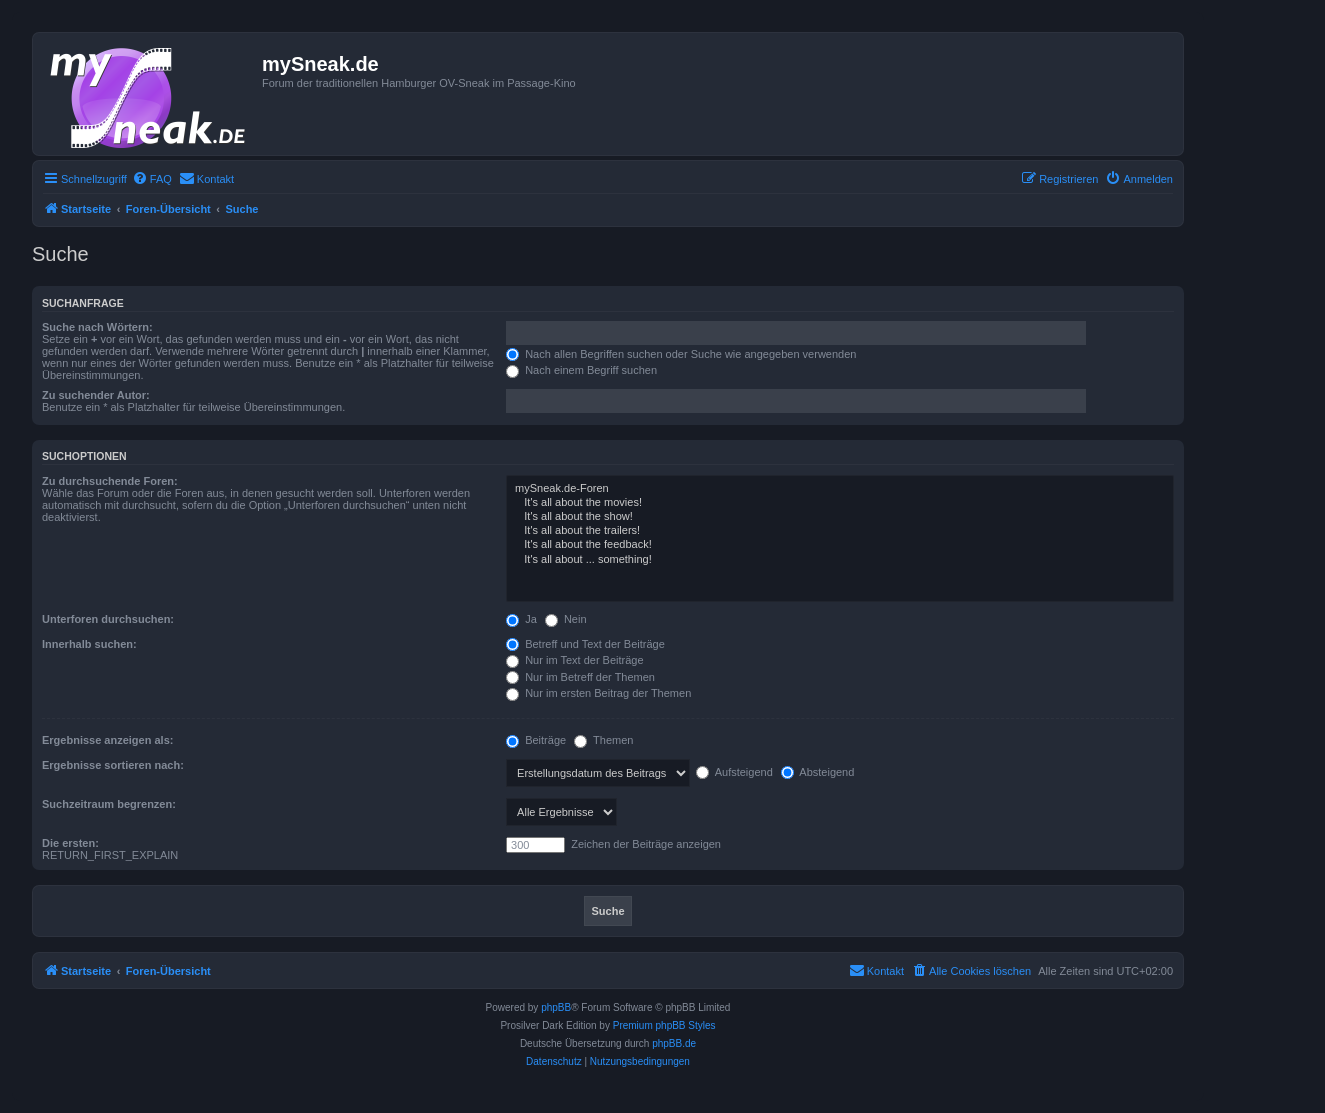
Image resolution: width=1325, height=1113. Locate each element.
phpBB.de (674, 1043)
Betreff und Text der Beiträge (585, 644)
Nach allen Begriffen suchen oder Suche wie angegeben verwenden (681, 354)
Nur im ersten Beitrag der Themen (598, 693)
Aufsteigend (734, 772)
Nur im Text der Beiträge (574, 660)
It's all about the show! (840, 517)
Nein (566, 619)
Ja (521, 619)
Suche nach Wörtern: (97, 327)
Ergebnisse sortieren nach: (113, 765)
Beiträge (536, 740)
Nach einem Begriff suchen (581, 370)
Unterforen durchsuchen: (108, 619)
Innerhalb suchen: (89, 644)
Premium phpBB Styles (664, 1025)
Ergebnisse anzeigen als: (107, 740)
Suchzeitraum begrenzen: (109, 804)
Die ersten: (70, 843)
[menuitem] (152, 179)
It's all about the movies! (840, 503)
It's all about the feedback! (840, 545)
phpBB (556, 1007)
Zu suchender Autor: (96, 395)
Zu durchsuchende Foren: (110, 481)
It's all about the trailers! (840, 531)
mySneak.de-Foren (840, 489)
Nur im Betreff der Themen (580, 677)
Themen (603, 740)
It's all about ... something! (840, 560)
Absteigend (818, 772)
